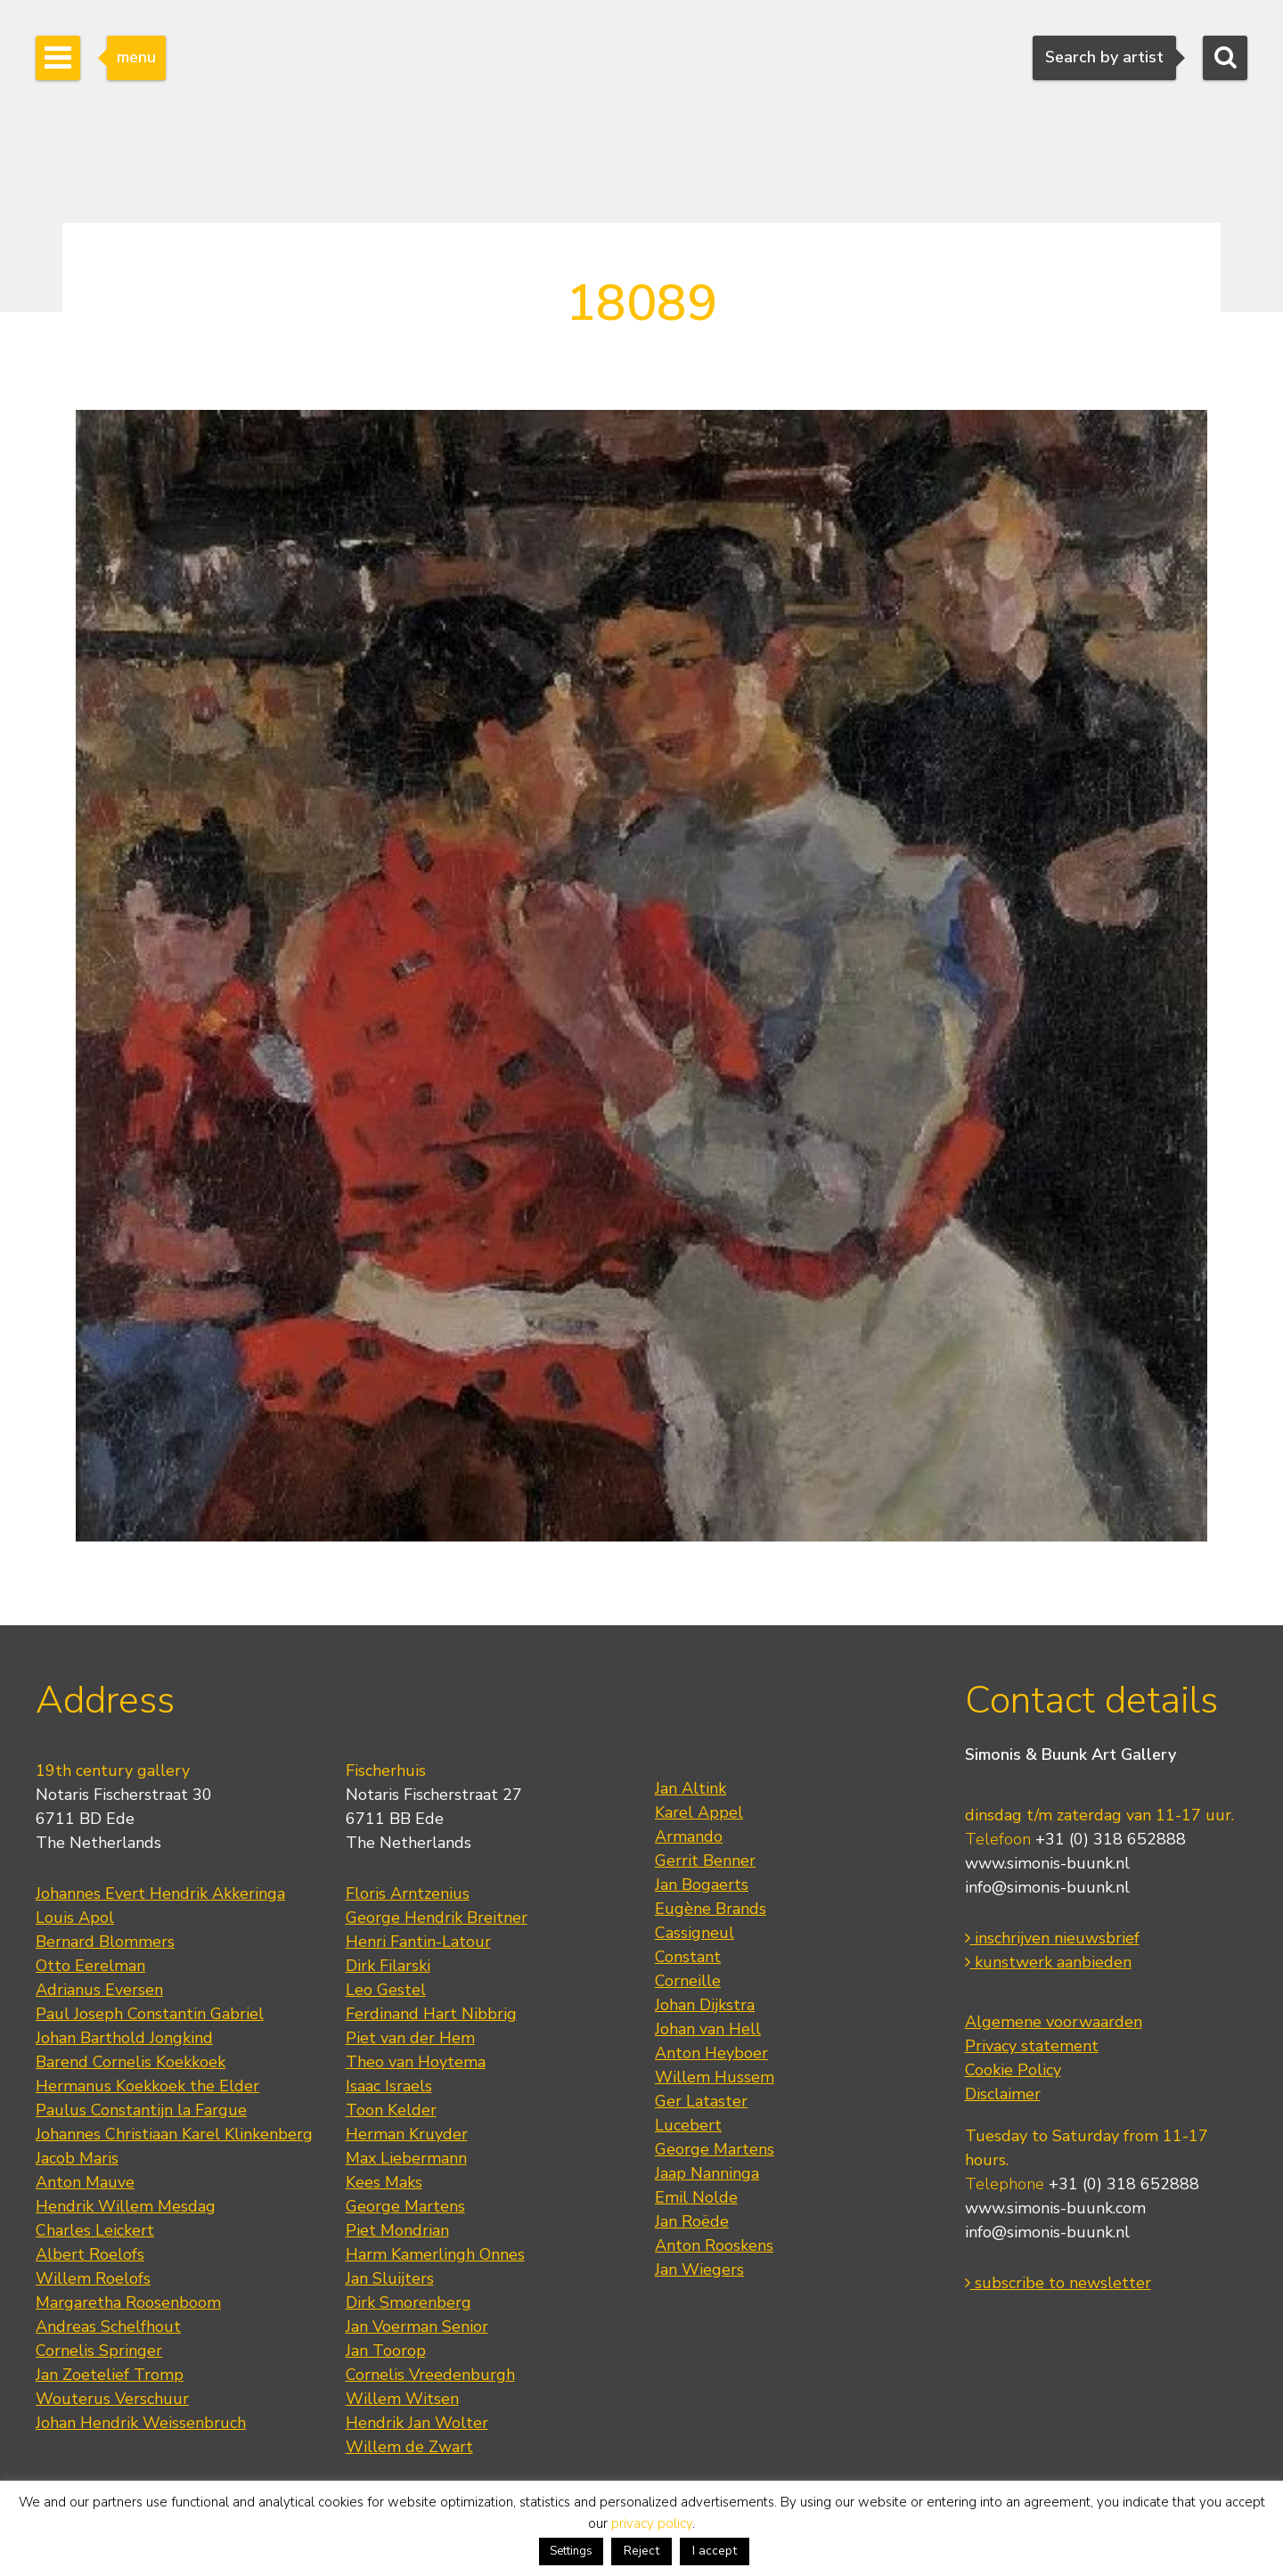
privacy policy (651, 2523)
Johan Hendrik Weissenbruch (141, 2422)
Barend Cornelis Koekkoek (130, 2062)
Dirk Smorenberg (408, 2302)
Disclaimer (1003, 2094)
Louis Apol (75, 1917)
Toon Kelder (391, 2110)
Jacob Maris (77, 2158)
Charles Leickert (95, 2230)
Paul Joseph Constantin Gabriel (150, 2013)
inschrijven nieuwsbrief (1052, 1938)
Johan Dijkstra (705, 2005)
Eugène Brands (710, 1908)
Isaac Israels (389, 2086)
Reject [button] (641, 2550)
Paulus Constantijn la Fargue (141, 2110)
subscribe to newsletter (1058, 2283)
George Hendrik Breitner (436, 1917)
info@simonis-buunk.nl (1047, 1887)
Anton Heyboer (711, 2053)
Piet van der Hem (410, 2038)
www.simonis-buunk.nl (1047, 1863)
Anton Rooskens (714, 2245)
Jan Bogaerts (701, 1884)
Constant (688, 1956)
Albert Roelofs (90, 2254)
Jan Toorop (386, 2350)
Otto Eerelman (90, 1965)
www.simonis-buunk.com (1055, 2208)
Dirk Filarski (388, 1965)
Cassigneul (694, 1932)
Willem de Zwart (409, 2446)
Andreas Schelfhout (108, 2326)
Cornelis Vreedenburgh (430, 2374)
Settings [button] (571, 2551)
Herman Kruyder (407, 2134)
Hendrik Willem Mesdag (126, 2206)
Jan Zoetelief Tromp (110, 2374)
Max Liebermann (406, 2158)
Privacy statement (1032, 2046)
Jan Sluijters (390, 2278)
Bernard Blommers (105, 1941)
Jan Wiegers (699, 2269)
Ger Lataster (701, 2101)
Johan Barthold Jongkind (124, 2038)
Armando (689, 1836)
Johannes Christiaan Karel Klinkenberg (174, 2134)
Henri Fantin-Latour (418, 1941)
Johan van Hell (708, 2029)
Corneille (688, 1980)
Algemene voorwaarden (1053, 2021)
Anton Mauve (85, 2182)
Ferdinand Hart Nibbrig (431, 2013)
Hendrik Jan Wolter (417, 2422)
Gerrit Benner (705, 1860)
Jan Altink (690, 1788)
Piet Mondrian (397, 2230)
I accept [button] (714, 2550)
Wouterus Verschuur (112, 2398)
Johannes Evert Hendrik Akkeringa (160, 1893)
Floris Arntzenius (408, 1893)
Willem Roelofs (93, 2278)
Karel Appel (699, 1812)
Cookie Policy (1013, 2070)
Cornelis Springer (99, 2350)
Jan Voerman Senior (417, 2326)
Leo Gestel (386, 1989)
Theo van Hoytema (416, 2062)
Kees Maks (384, 2182)
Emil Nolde (696, 2197)
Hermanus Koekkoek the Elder (147, 2086)
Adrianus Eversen (99, 1989)
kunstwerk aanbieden (1048, 1962)
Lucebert (688, 2125)
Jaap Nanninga (707, 2173)
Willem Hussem (714, 2077)
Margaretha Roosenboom (128, 2302)
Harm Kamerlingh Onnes (435, 2254)
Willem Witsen (402, 2398)
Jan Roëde (692, 2221)
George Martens (405, 2206)
